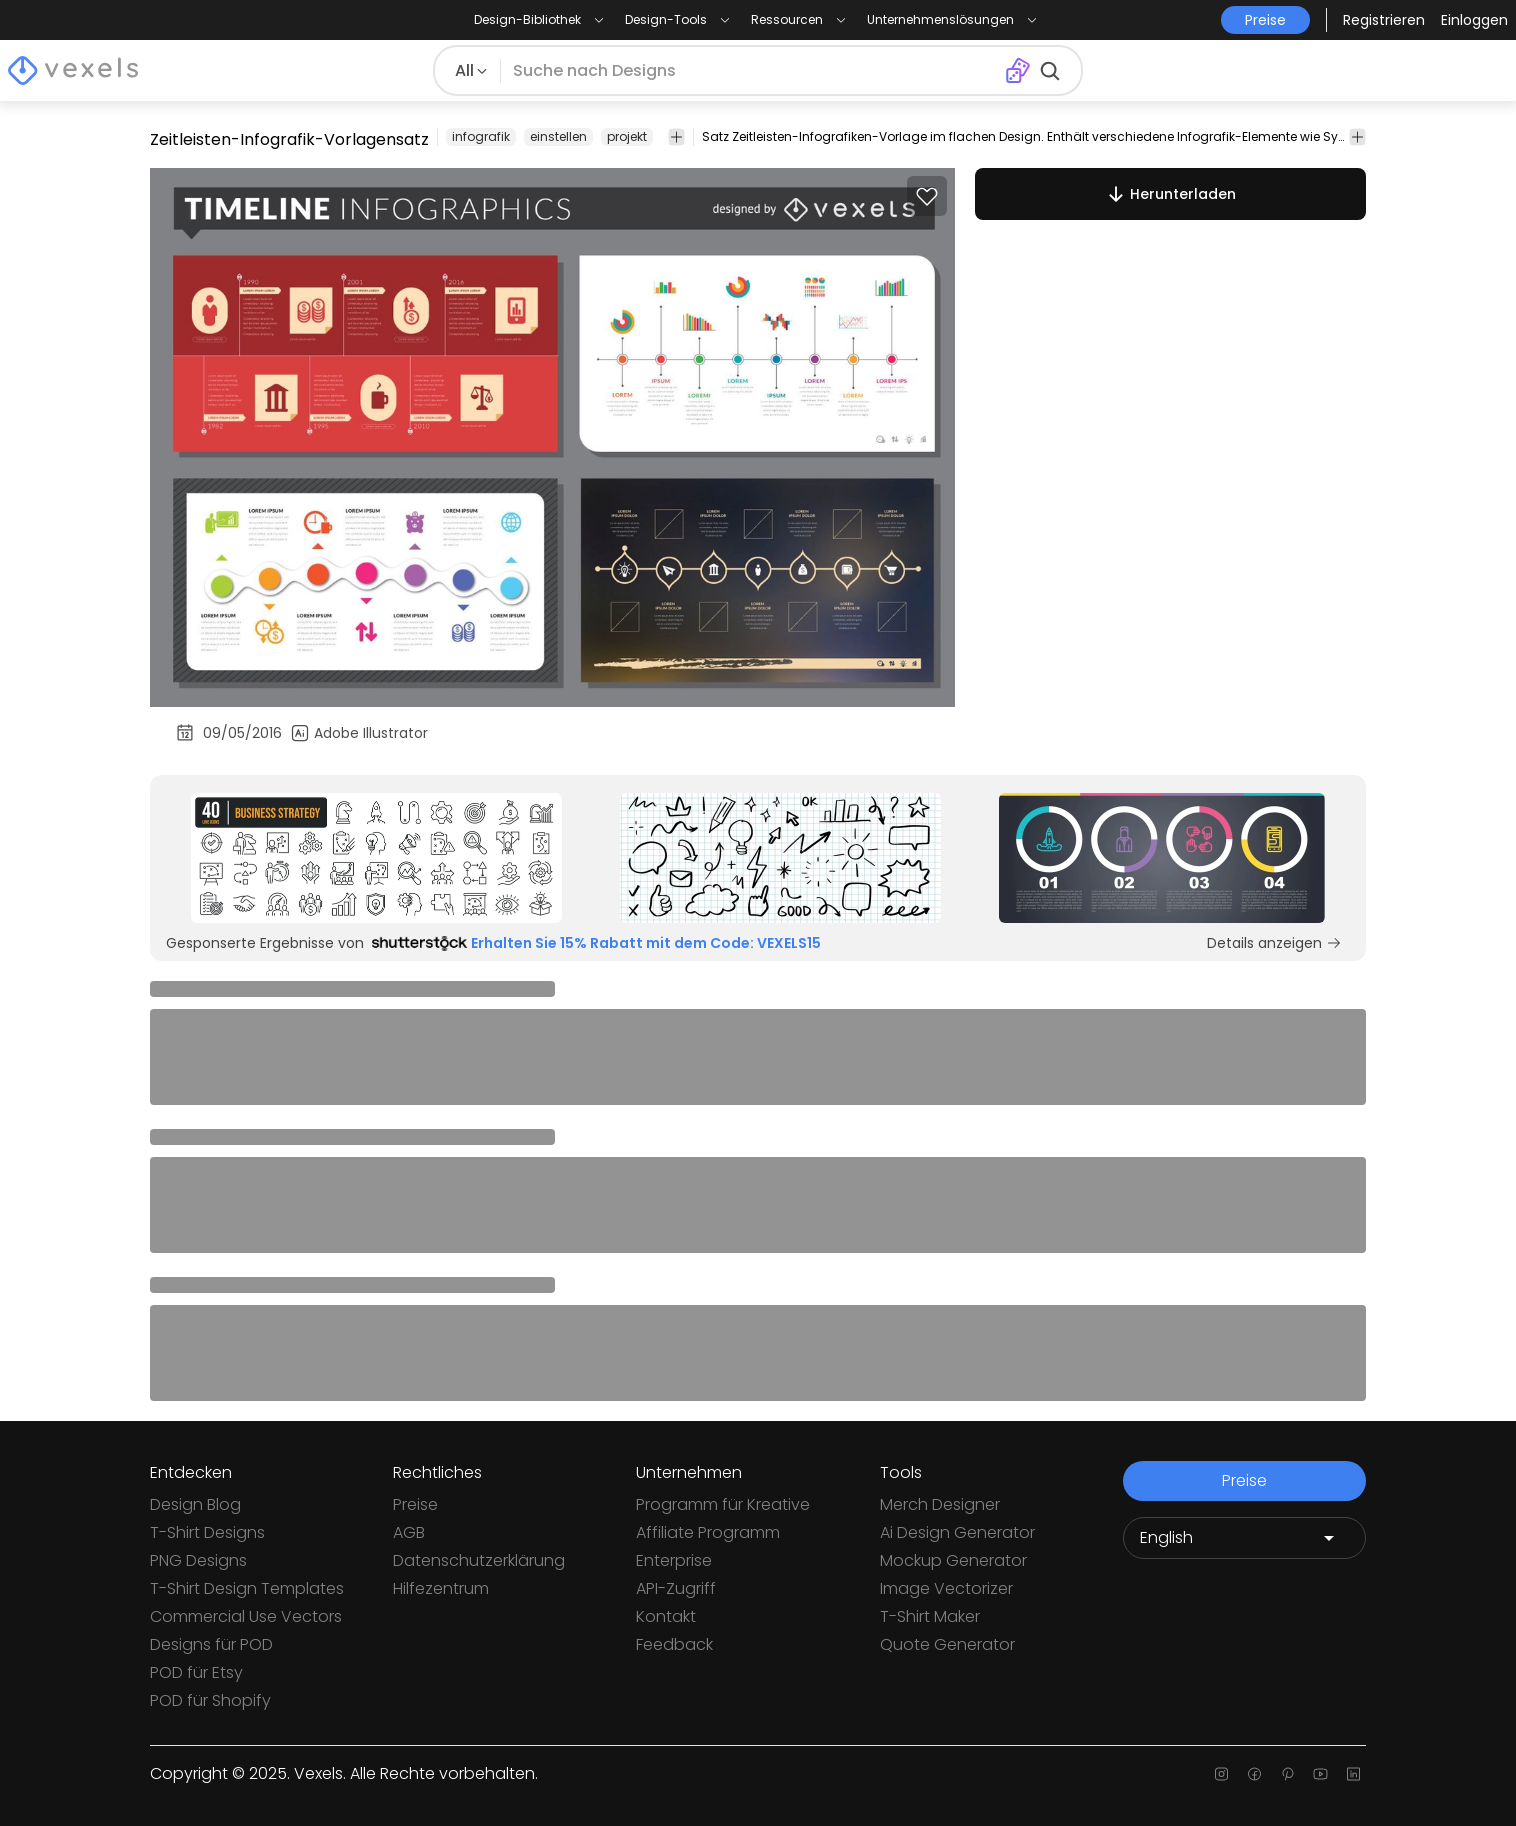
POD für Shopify (210, 1700)
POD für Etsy (196, 1672)
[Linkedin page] (1353, 1774)
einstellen (558, 136)
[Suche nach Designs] (752, 71)
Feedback (674, 1644)
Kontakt (666, 1616)
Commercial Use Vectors (246, 1616)
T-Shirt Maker (930, 1616)
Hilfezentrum (441, 1588)
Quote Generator (947, 1644)
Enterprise (674, 1560)
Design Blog (195, 1504)
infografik (481, 136)
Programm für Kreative (723, 1504)
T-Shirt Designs (207, 1532)
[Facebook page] (1254, 1774)
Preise (415, 1504)
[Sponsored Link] (376, 858)
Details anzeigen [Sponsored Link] (1274, 943)
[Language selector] (1244, 1538)
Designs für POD (211, 1644)
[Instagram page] (1221, 1774)
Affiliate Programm (708, 1532)
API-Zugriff (676, 1588)
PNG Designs (198, 1560)
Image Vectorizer (946, 1588)
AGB (409, 1532)
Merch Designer (940, 1504)
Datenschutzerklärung (479, 1560)
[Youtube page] (1320, 1774)
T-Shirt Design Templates (247, 1588)
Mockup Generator (953, 1560)
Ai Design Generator (957, 1532)
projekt (627, 136)
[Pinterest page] (1287, 1774)
